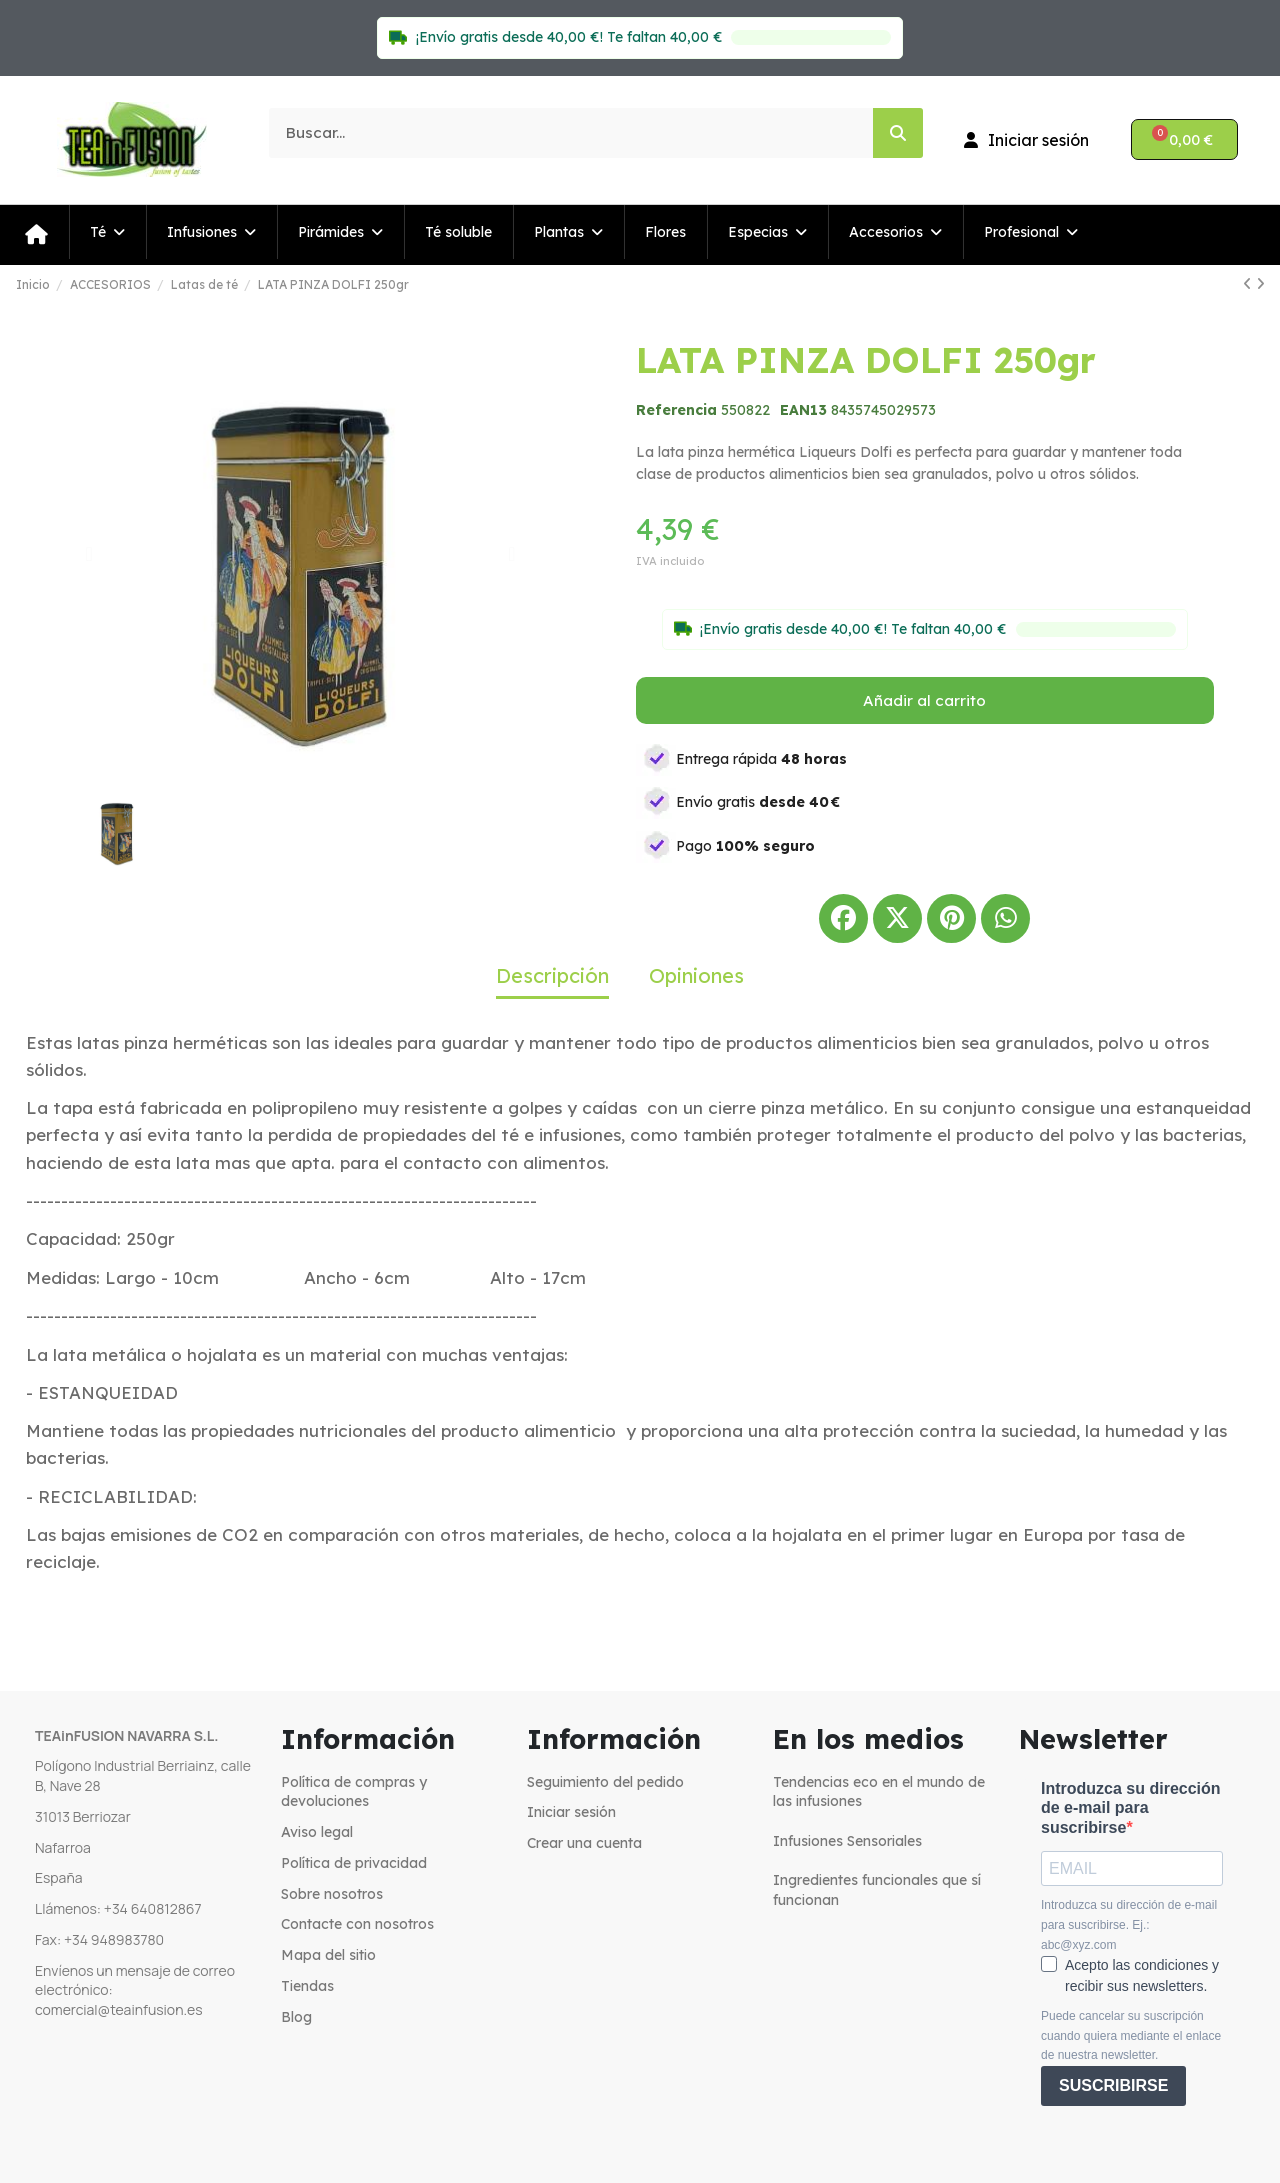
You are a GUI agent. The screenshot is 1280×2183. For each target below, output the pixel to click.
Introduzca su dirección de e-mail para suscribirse (1131, 1808)
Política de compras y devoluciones (354, 1792)
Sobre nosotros (332, 1894)
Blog (296, 2017)
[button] (89, 554)
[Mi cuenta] (1026, 140)
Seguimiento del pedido (605, 1782)
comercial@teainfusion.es (119, 2009)
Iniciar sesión (571, 1812)
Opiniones (696, 975)
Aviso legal (317, 1832)
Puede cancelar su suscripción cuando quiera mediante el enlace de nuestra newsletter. (1131, 2035)
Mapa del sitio (328, 1955)
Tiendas (307, 1986)
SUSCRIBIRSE (1113, 2085)
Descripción (552, 975)
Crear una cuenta (584, 1843)
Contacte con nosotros (357, 1924)
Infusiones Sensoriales (847, 1841)
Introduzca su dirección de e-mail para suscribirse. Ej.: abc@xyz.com (1129, 1924)
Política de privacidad (354, 1863)
